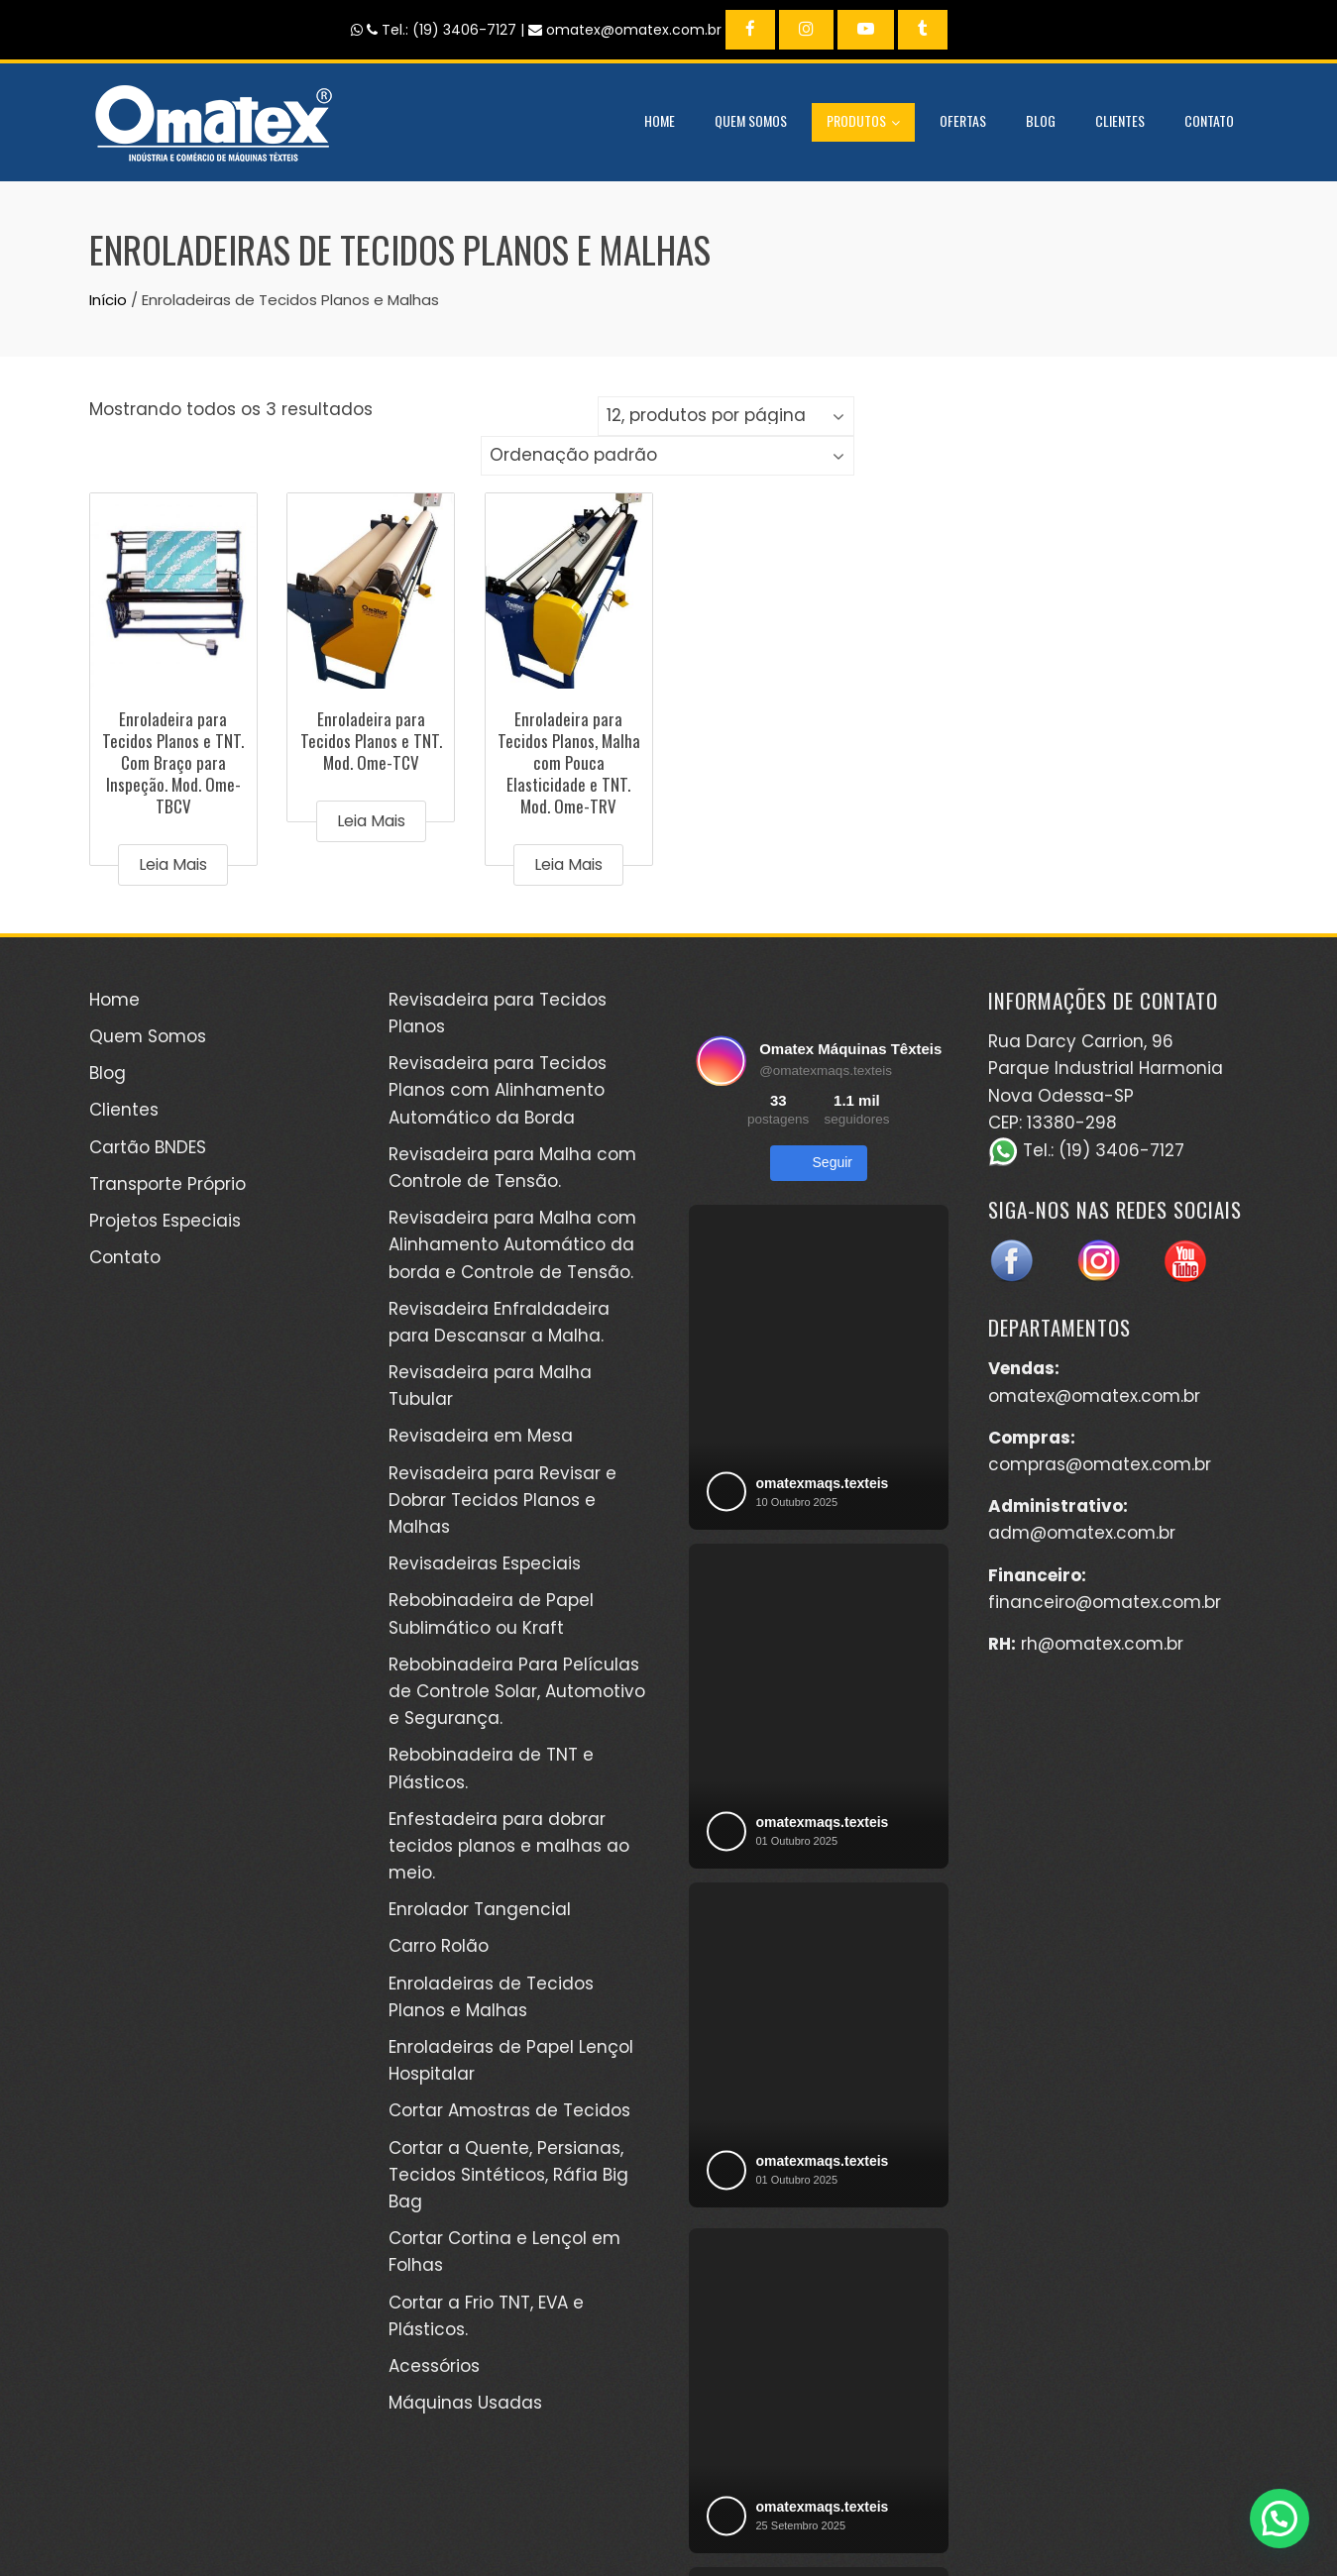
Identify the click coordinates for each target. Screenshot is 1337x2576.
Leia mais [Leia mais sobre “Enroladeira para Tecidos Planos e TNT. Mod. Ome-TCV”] (371, 820)
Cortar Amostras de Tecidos (509, 2110)
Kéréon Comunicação (964, 2515)
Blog (1041, 120)
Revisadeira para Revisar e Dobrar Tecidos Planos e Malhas (502, 1500)
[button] (1279, 2518)
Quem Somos (751, 120)
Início (108, 299)
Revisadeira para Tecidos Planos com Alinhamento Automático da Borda (498, 1089)
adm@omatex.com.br (1081, 1533)
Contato (1209, 120)
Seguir (818, 1163)
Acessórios (434, 2366)
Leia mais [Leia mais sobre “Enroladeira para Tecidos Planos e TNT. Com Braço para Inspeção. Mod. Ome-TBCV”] (173, 864)
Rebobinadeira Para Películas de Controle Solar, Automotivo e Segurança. (517, 1691)
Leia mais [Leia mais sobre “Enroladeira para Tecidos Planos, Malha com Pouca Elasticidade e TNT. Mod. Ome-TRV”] (568, 864)
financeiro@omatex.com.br (1104, 1602)
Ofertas (963, 120)
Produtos (863, 123)
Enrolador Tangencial (480, 1909)
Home (659, 120)
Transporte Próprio (167, 1184)
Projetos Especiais (165, 1221)
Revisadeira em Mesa (481, 1436)
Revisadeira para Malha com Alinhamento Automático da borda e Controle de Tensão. (512, 1244)
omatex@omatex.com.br (1094, 1396)
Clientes (1120, 120)
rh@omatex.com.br (1102, 1644)
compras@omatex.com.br (1099, 1464)
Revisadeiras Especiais (485, 1563)
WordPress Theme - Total (602, 2536)
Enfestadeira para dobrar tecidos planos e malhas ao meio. (509, 1845)
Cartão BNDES (147, 1147)
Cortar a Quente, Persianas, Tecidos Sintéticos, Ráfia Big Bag (508, 2174)
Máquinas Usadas (465, 2403)
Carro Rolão (439, 1946)
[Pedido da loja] (667, 456)
